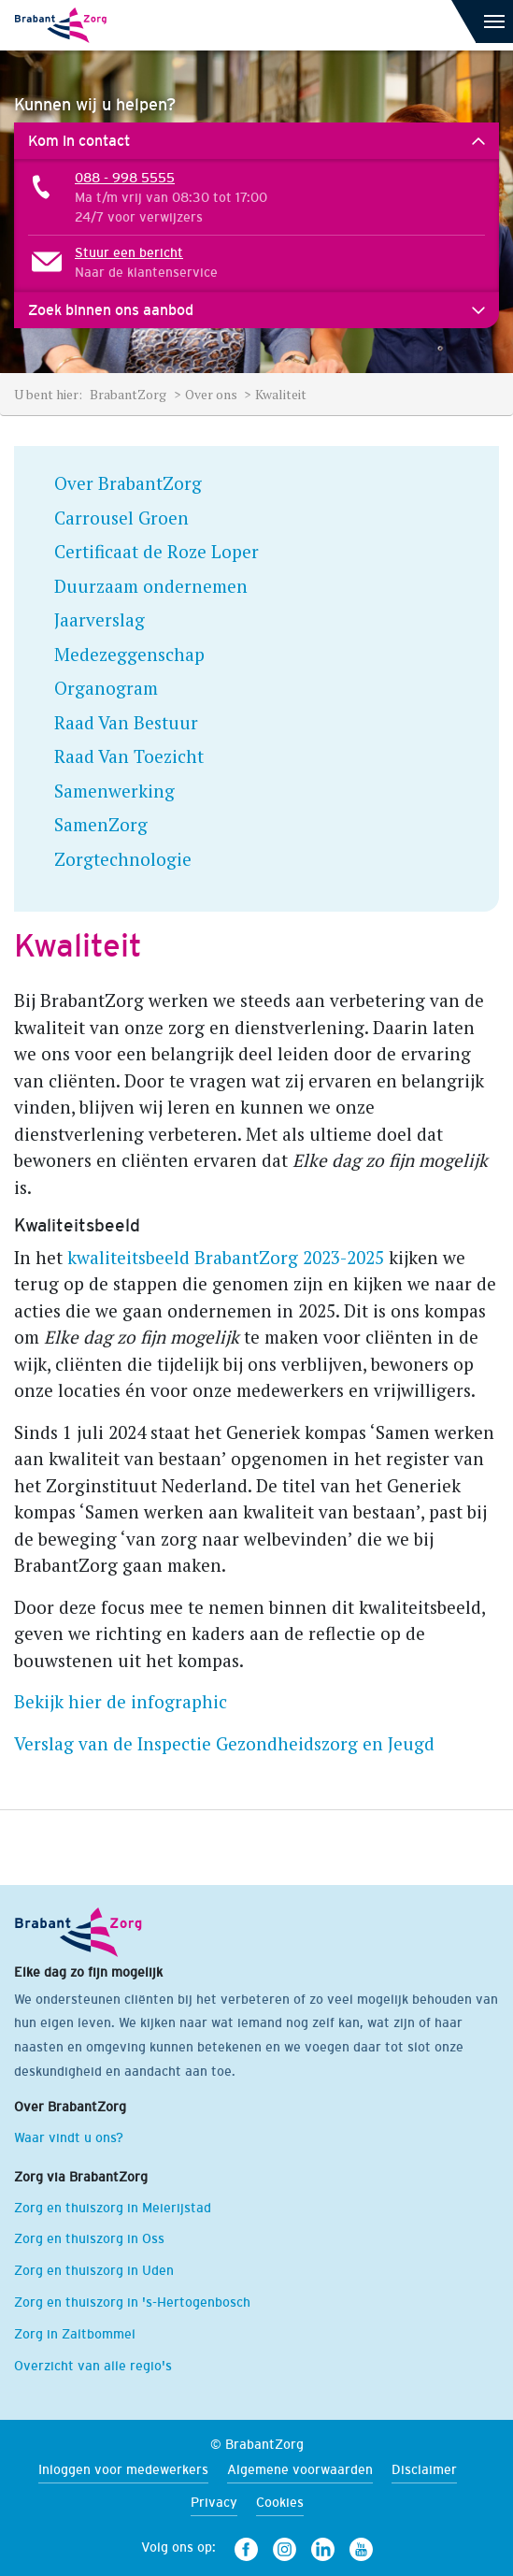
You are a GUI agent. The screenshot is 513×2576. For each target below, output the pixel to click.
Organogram (106, 687)
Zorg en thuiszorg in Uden (94, 2270)
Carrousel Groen (121, 517)
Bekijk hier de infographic (120, 1701)
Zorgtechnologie (123, 859)
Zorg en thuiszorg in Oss (89, 2238)
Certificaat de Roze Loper (156, 551)
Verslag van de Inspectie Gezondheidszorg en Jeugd (224, 1743)
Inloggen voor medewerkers (123, 2469)
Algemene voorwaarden (300, 2469)
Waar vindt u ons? (68, 2137)
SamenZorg (101, 824)
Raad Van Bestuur (126, 722)
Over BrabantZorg (128, 483)
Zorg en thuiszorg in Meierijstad (112, 2207)
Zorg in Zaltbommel (74, 2333)
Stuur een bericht (129, 252)
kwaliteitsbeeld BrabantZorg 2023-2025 (225, 1257)
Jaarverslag (99, 619)
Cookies (280, 2502)
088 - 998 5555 (125, 177)
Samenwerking (114, 790)
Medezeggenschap (129, 654)
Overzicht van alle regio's (93, 2365)
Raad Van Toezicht (129, 756)
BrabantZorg (129, 394)
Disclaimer (424, 2469)
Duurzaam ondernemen (151, 585)
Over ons (212, 394)
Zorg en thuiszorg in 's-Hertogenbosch (132, 2302)
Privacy (214, 2502)
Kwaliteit (280, 394)
